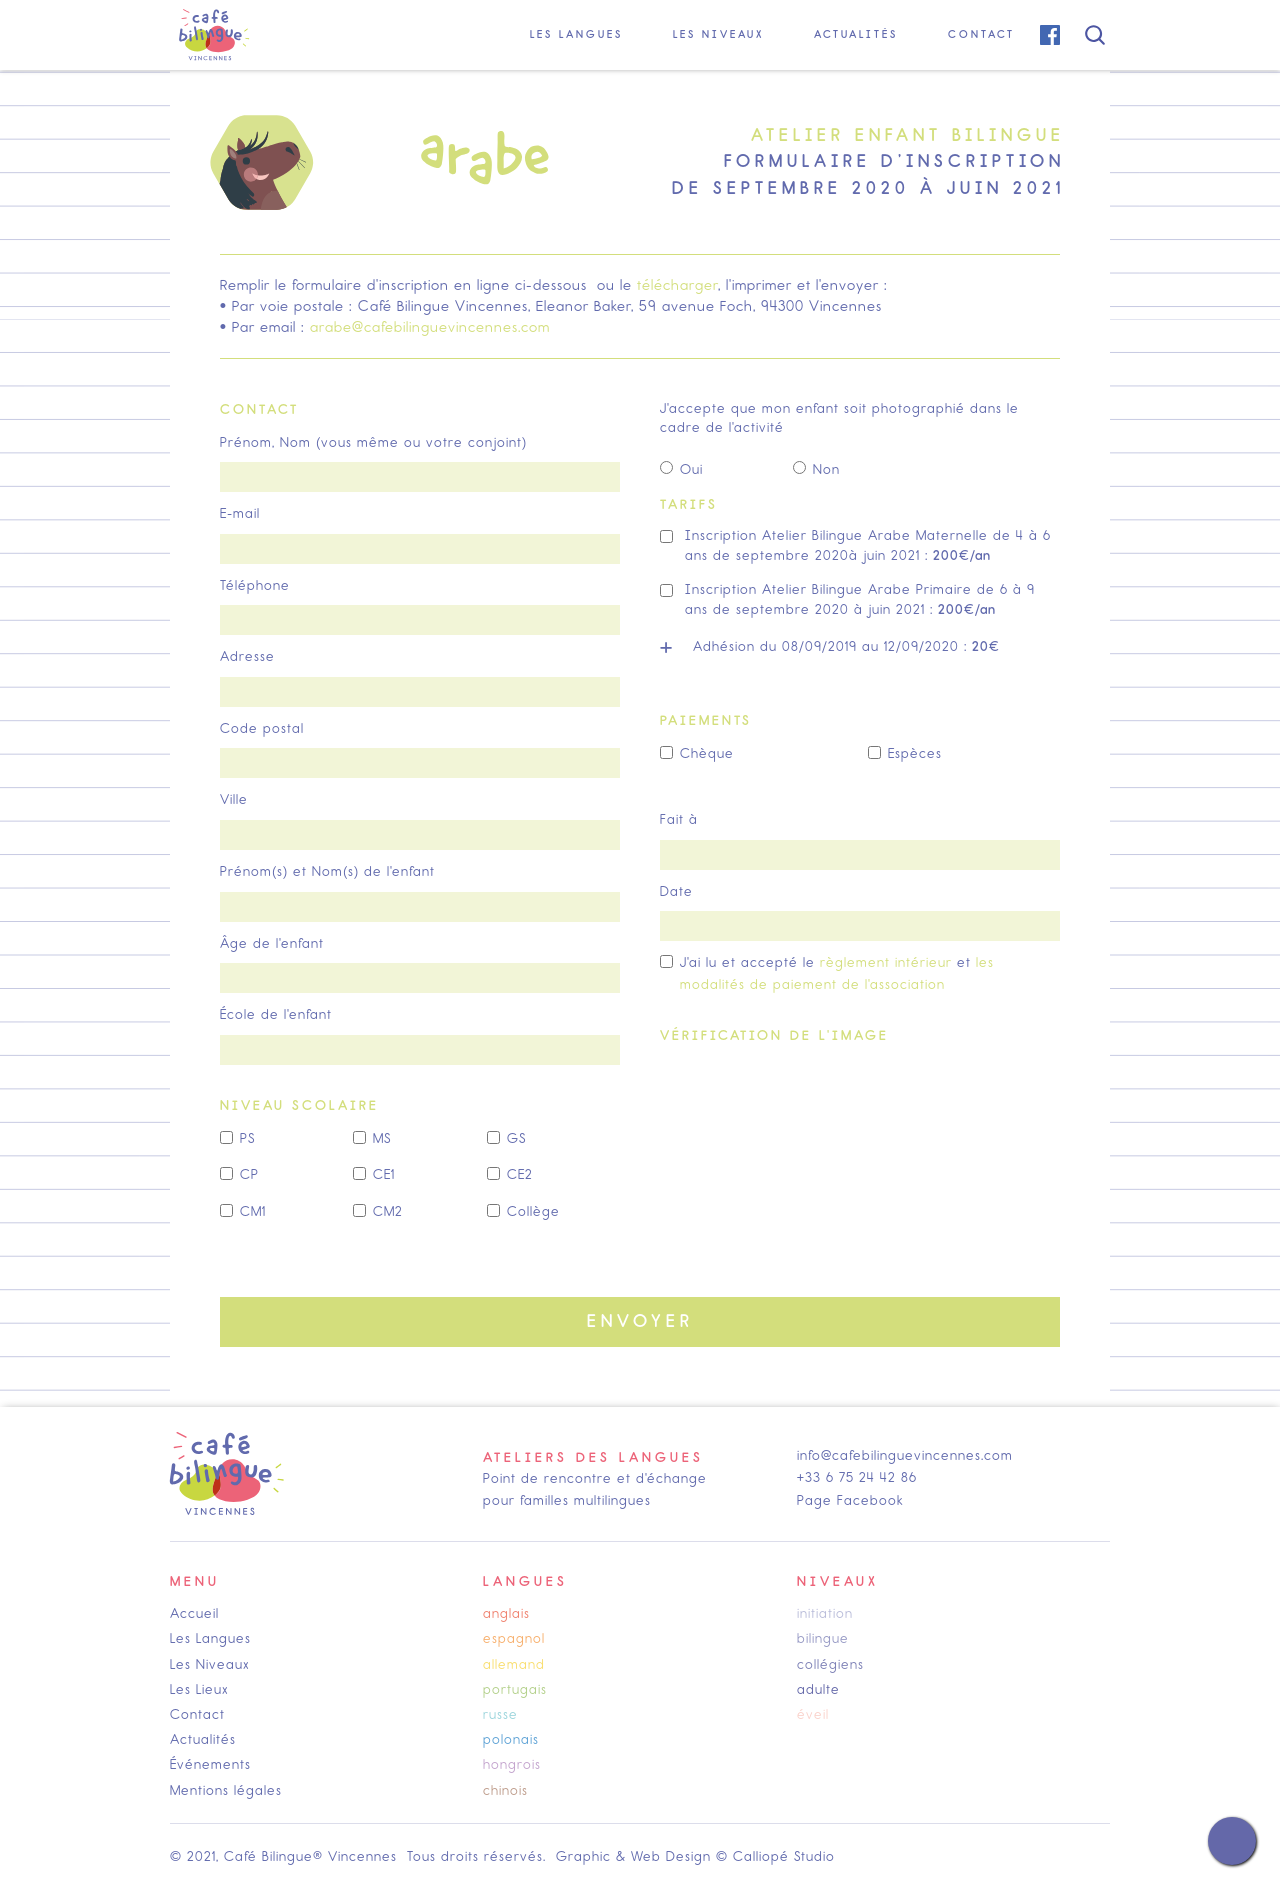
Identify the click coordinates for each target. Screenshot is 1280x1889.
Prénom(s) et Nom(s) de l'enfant (327, 871)
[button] (576, 34)
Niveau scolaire (299, 1105)
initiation (825, 1613)
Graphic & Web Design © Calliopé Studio (695, 1856)
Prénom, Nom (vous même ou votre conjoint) (373, 442)
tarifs (689, 504)
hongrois (512, 1764)
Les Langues (210, 1638)
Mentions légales (226, 1790)
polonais (511, 1739)
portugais (515, 1689)
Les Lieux (199, 1689)
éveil (813, 1714)
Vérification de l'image (774, 1035)
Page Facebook (850, 1500)
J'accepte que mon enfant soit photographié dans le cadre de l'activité (839, 418)
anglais (506, 1613)
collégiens (830, 1664)
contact (259, 409)
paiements (706, 720)
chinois (505, 1790)
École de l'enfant (276, 1014)
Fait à (679, 819)
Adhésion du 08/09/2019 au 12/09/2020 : (846, 646)
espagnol (514, 1638)
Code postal (262, 728)
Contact (197, 1714)
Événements (210, 1764)
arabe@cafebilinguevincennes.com (430, 327)
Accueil (194, 1613)
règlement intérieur (886, 962)
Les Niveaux (210, 1664)
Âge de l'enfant (272, 943)
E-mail (240, 513)
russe (500, 1714)
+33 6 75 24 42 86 (857, 1477)
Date (676, 891)
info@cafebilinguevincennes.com (905, 1455)
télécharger (677, 285)
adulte (818, 1689)
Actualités (203, 1739)
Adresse (247, 656)
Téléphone (255, 585)
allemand (514, 1664)
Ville (234, 799)
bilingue (823, 1638)
